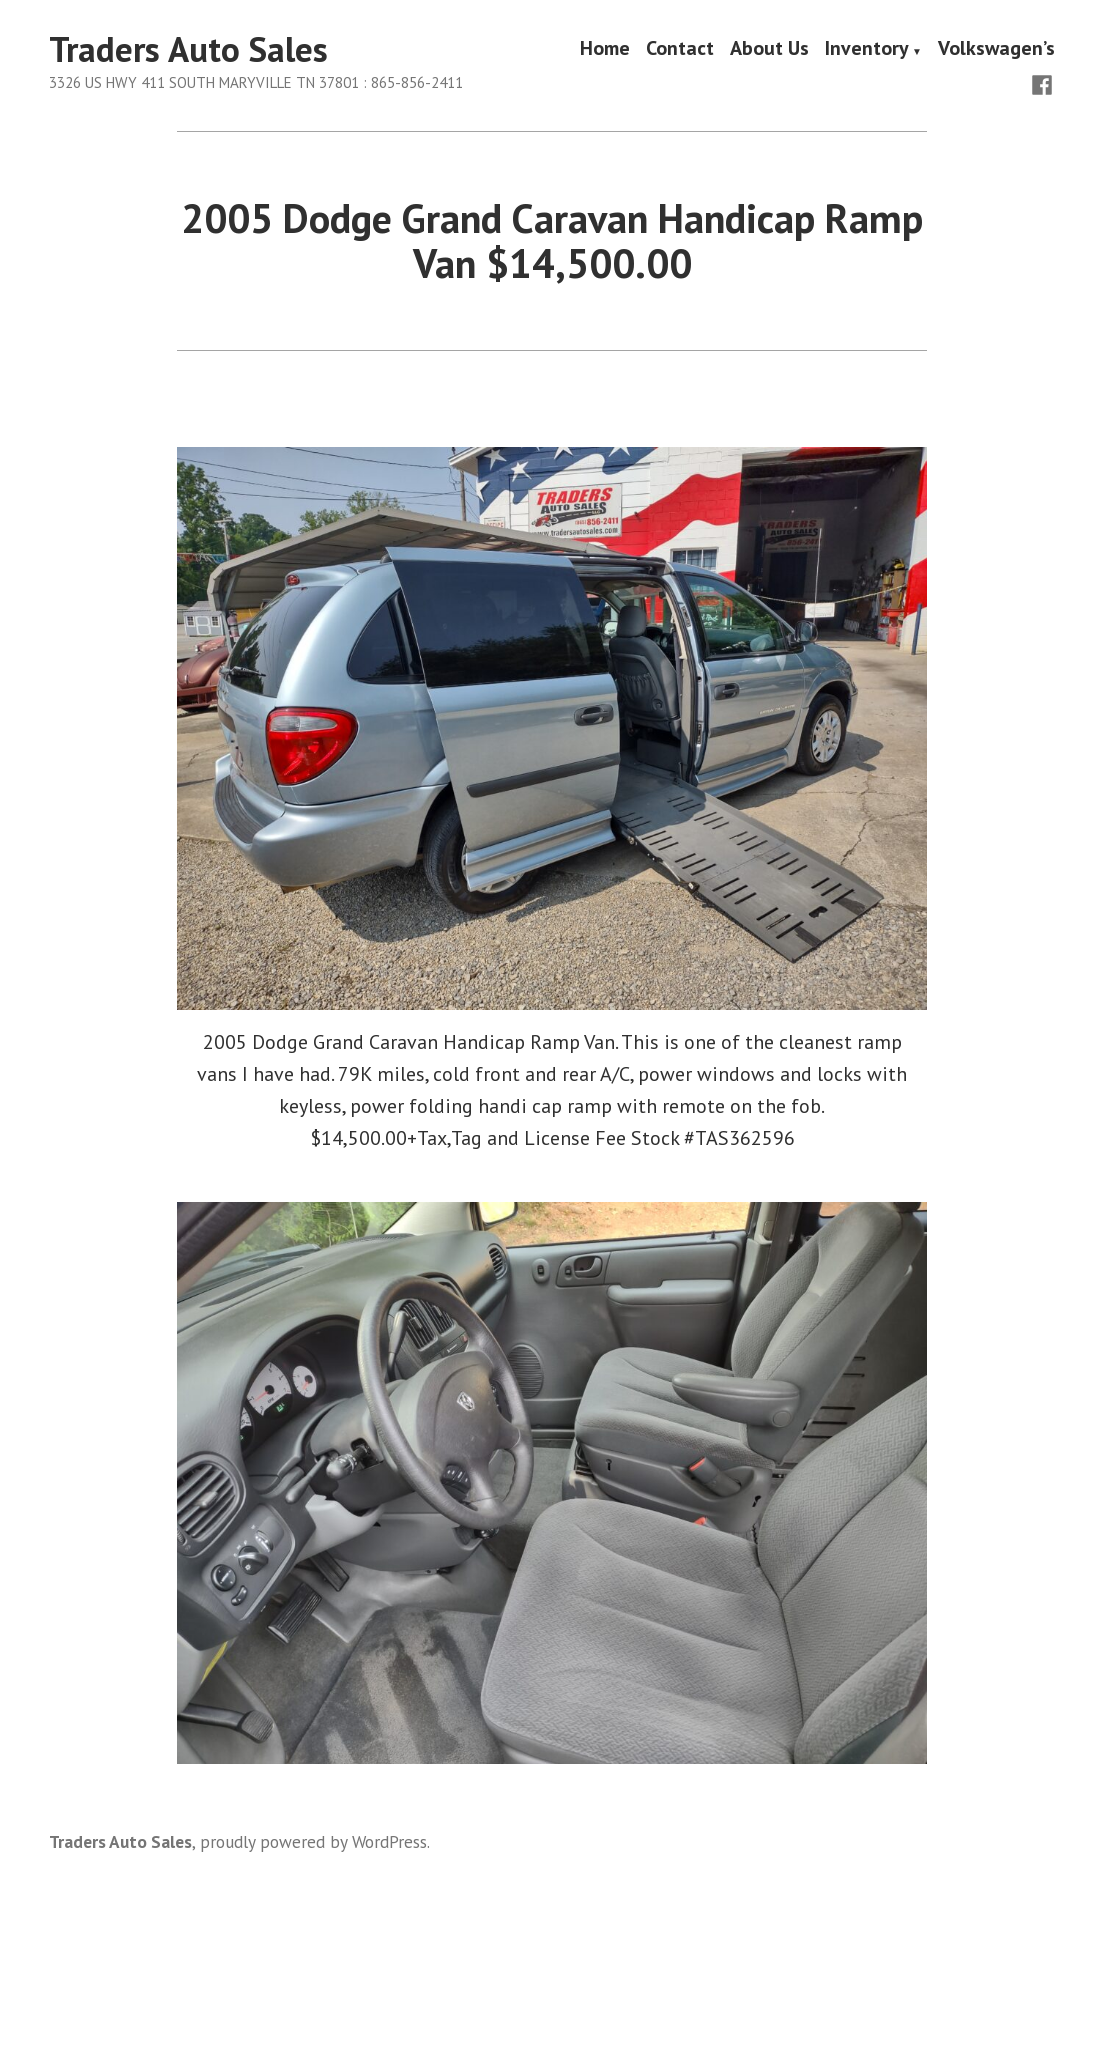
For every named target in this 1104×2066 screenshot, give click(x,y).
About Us (769, 50)
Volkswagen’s (996, 50)
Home (605, 50)
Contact (680, 50)
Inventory (867, 50)
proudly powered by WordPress (313, 1841)
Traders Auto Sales (188, 49)
